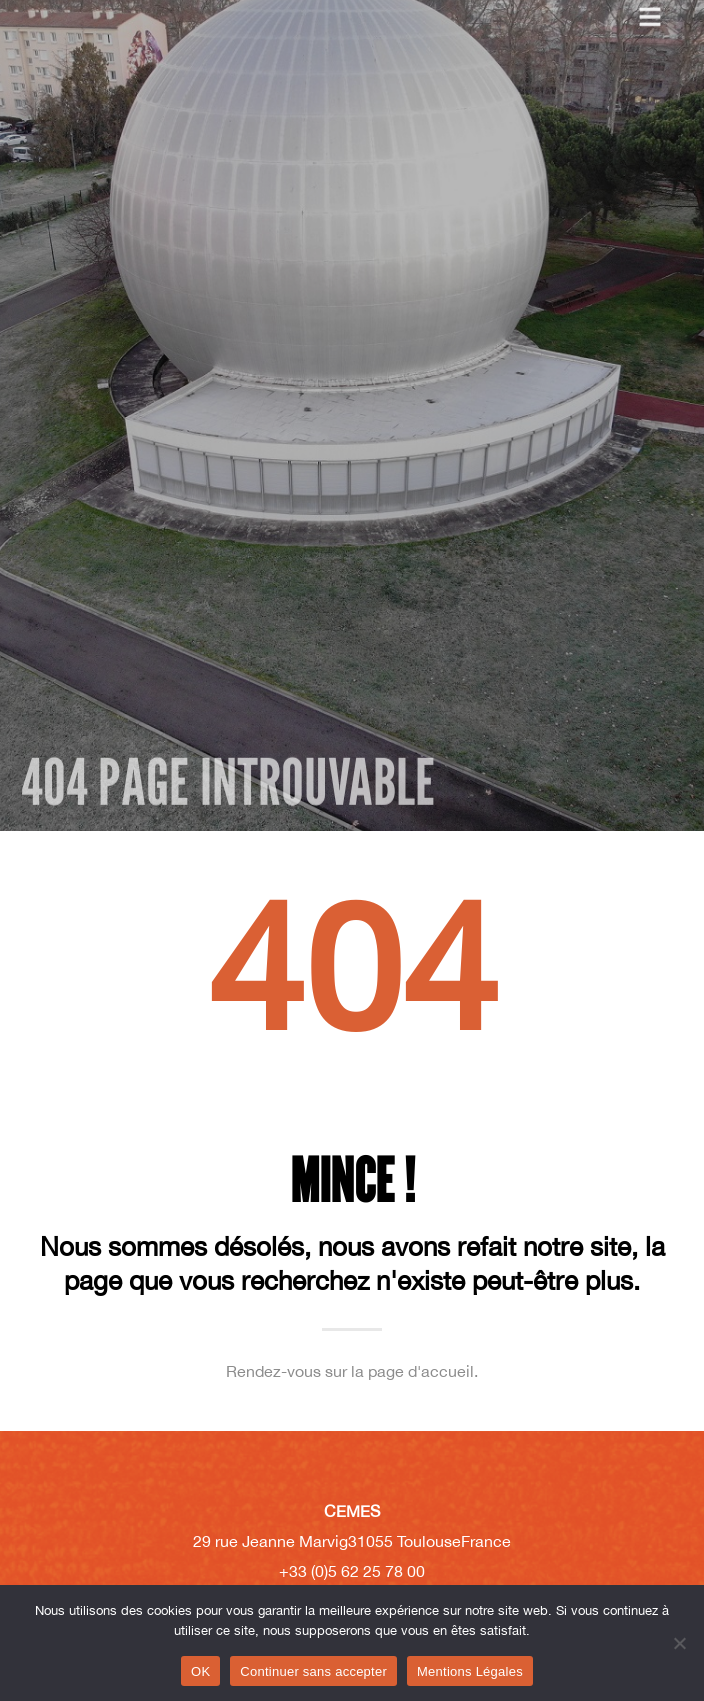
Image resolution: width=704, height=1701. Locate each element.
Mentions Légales (470, 1671)
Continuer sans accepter (313, 1671)
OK (200, 1671)
